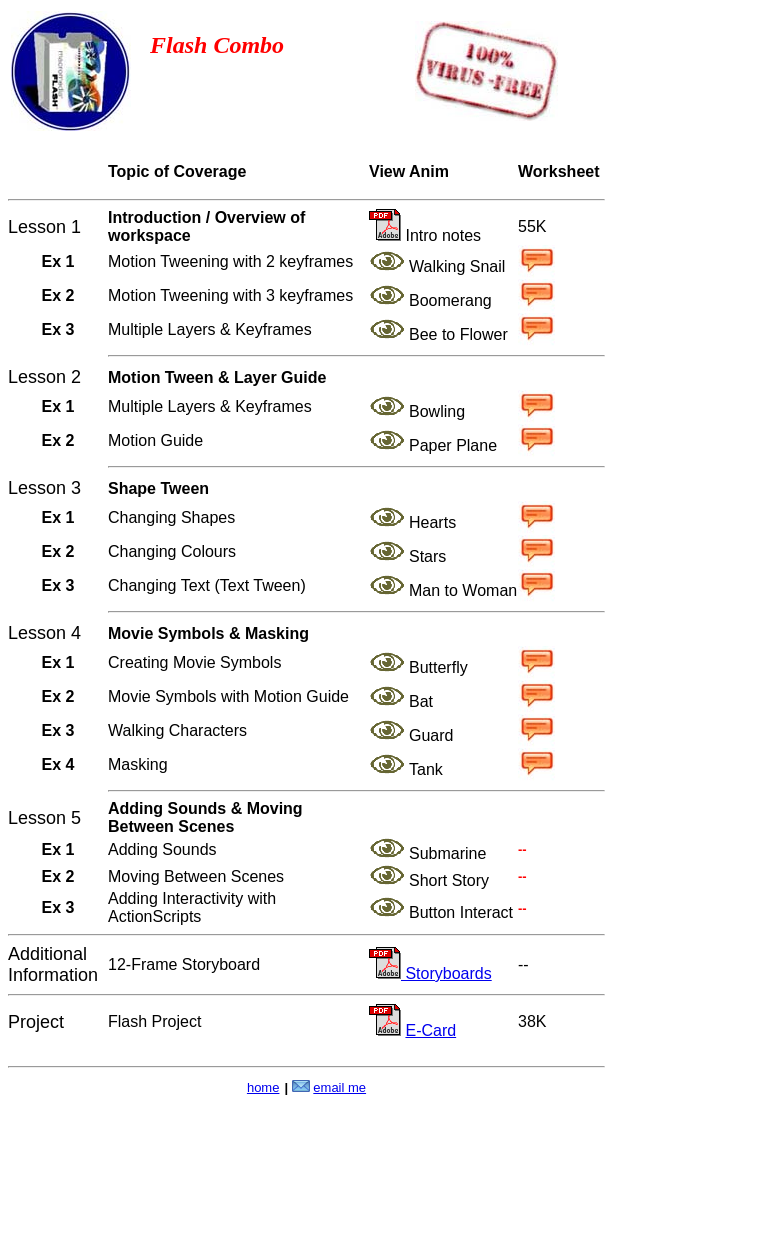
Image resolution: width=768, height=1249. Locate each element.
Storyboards (446, 973)
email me (339, 1087)
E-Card (430, 1030)
